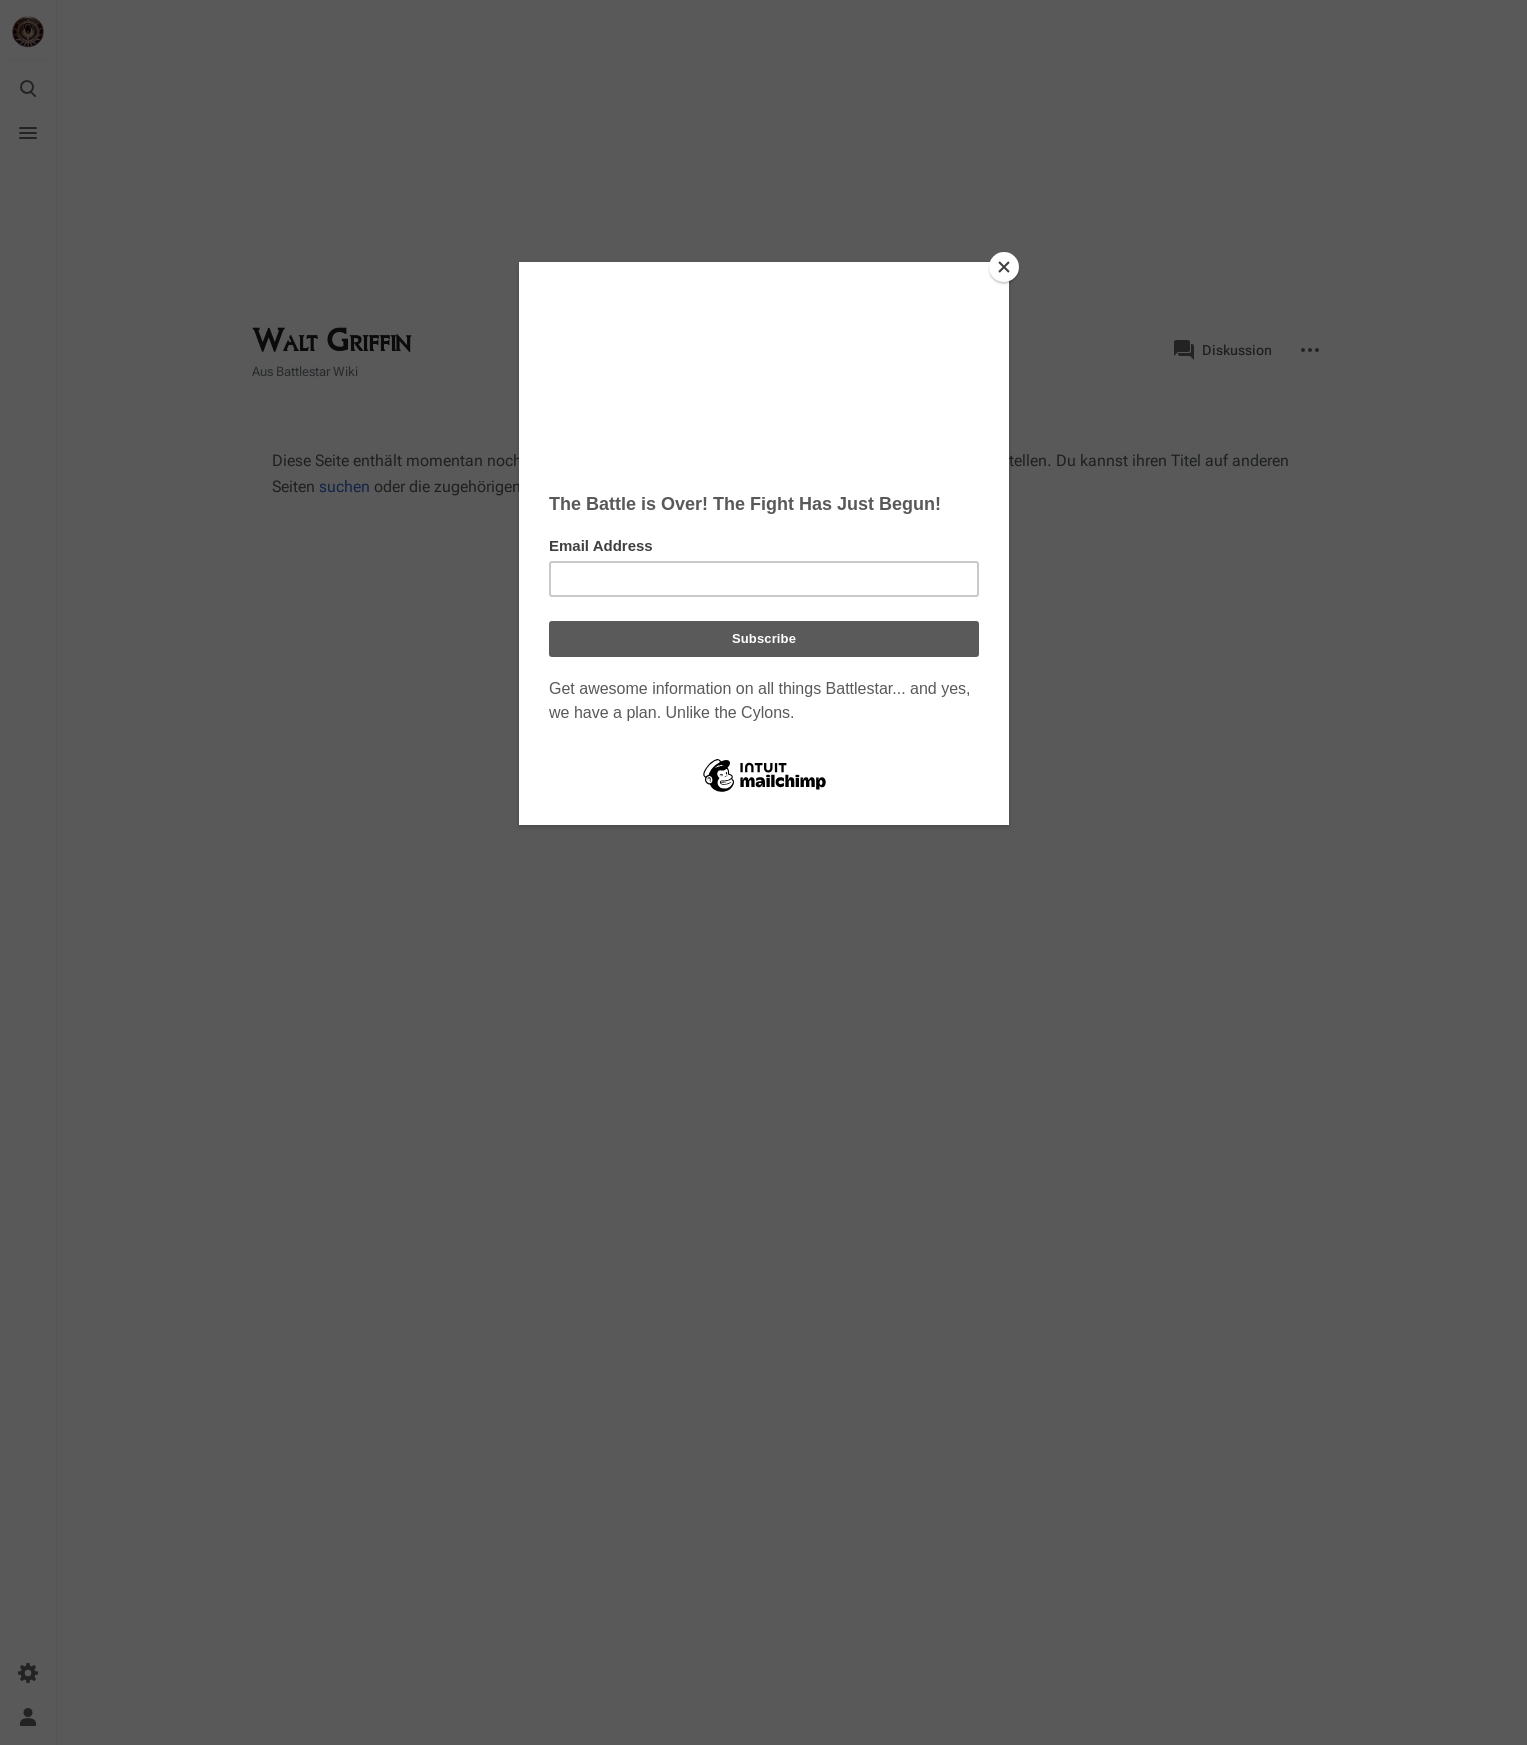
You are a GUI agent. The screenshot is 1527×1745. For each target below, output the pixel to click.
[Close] (1004, 267)
